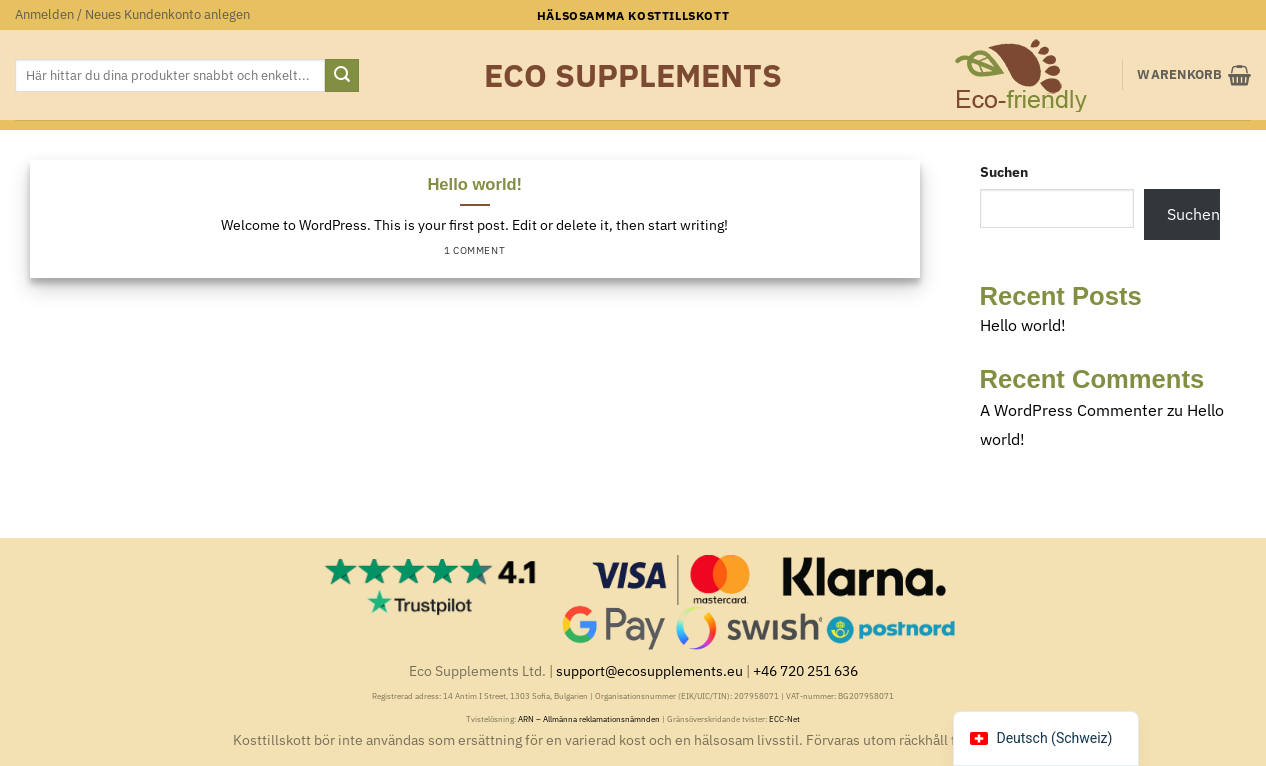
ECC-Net (784, 719)
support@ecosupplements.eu (649, 670)
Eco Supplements (633, 75)
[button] (132, 15)
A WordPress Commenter (1071, 410)
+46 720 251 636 (805, 670)
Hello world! (474, 184)
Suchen (1004, 171)
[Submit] (342, 76)
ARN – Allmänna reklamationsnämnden (589, 719)
